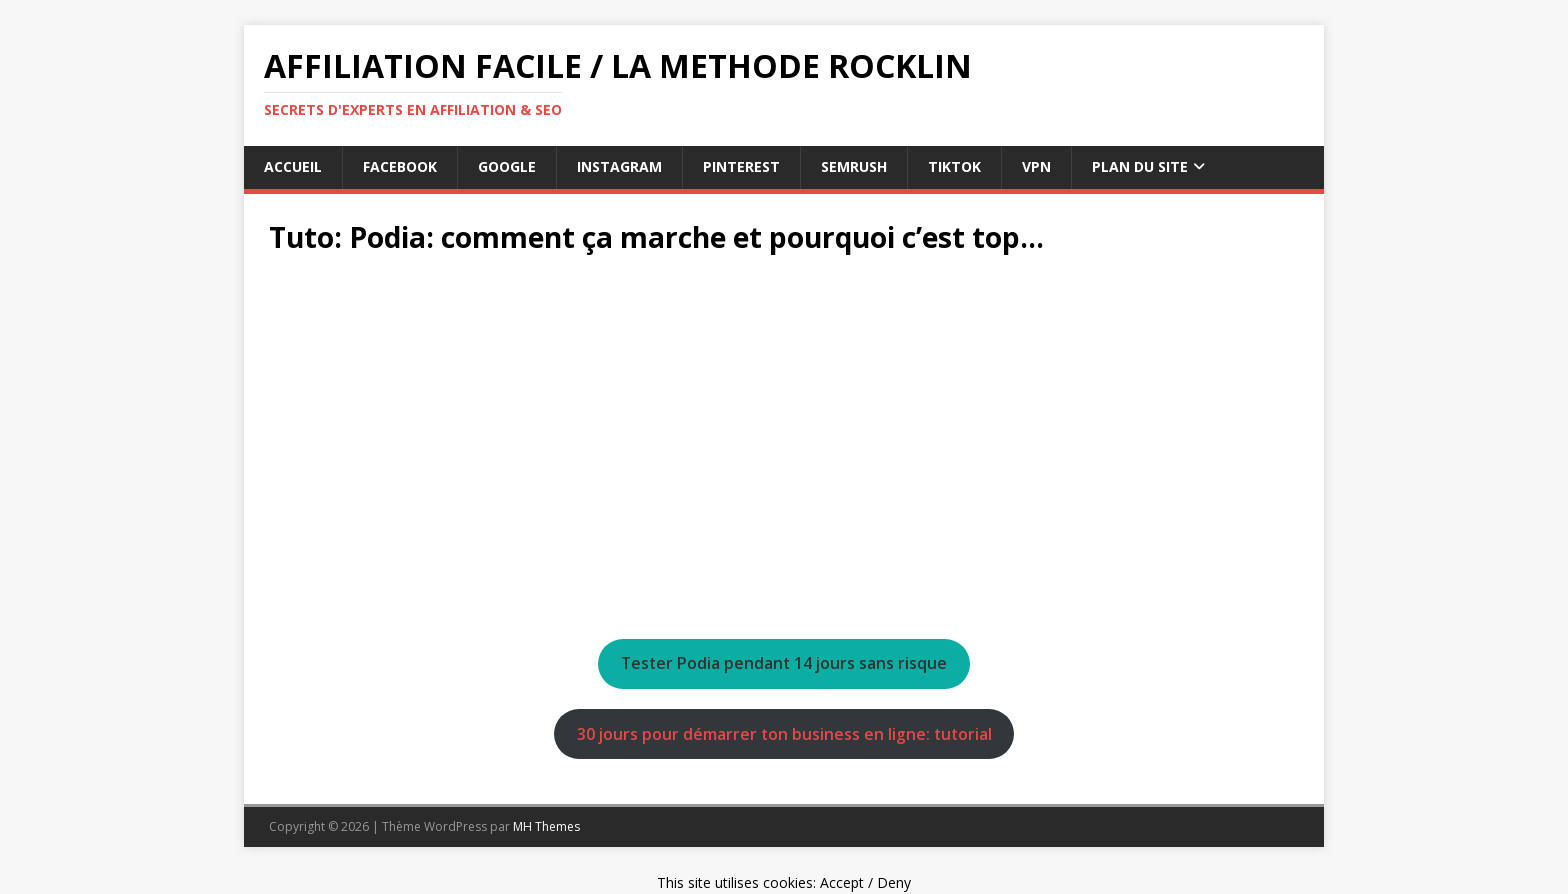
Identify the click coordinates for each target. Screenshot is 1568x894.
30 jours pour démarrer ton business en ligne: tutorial (784, 734)
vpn (1036, 166)
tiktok (954, 166)
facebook (400, 166)
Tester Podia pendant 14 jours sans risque (784, 663)
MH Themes (546, 826)
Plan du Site (1140, 166)
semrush (854, 166)
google (507, 166)
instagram (619, 166)
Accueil (293, 166)
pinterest (741, 166)
